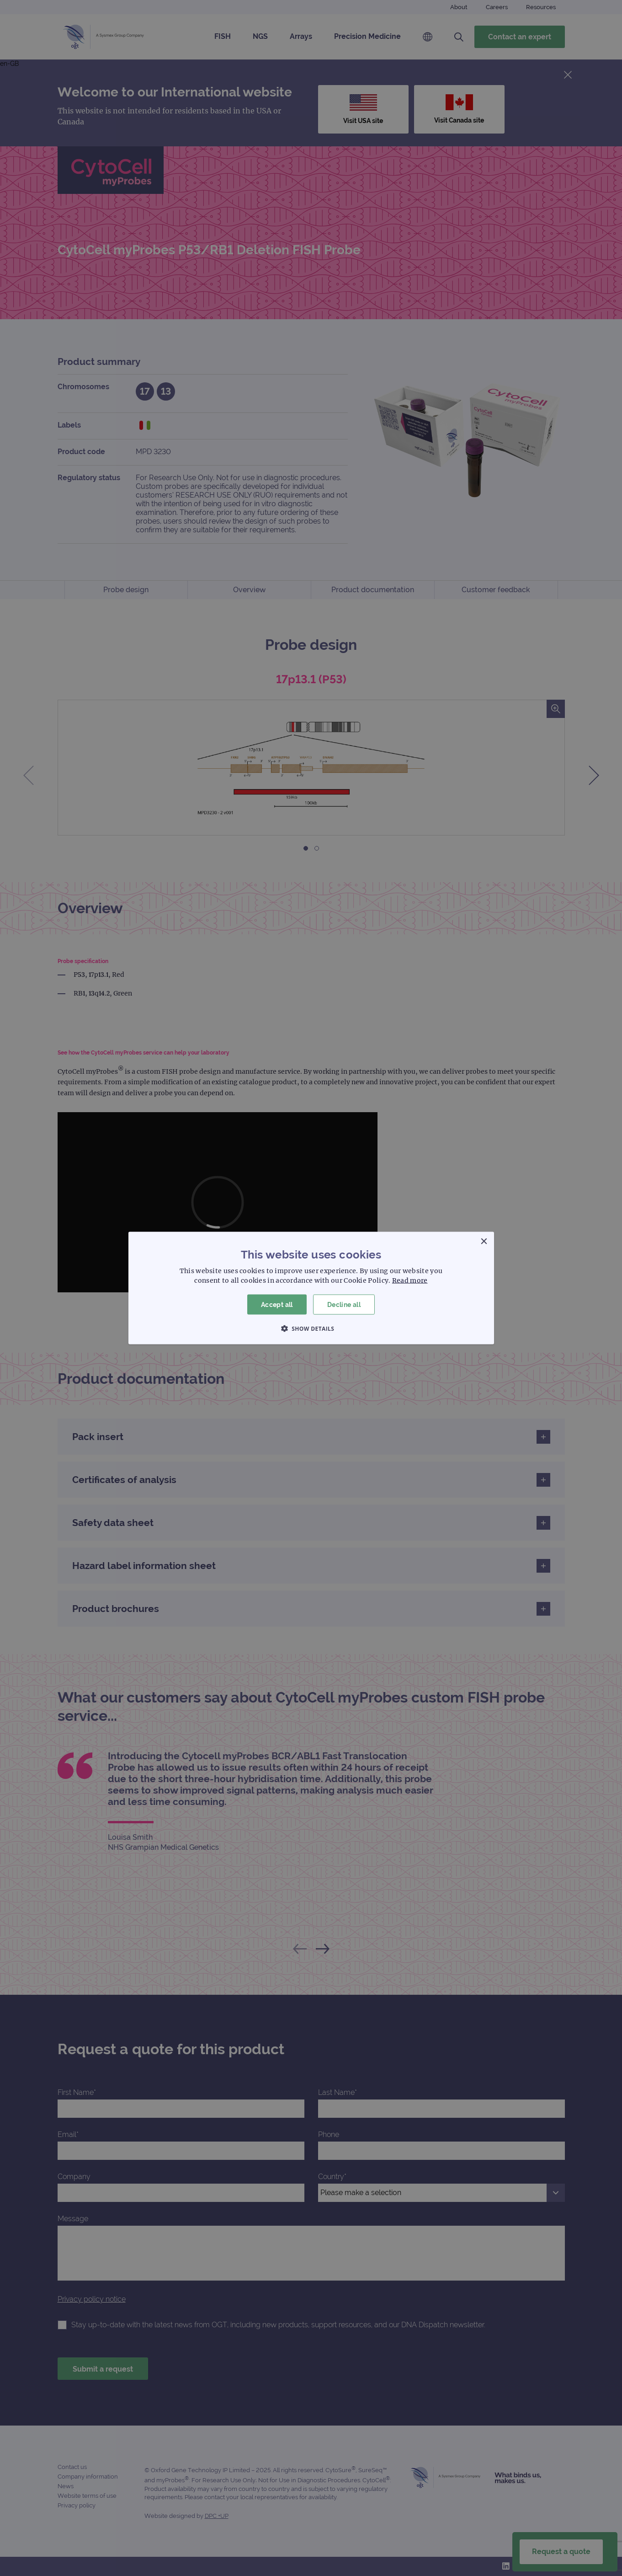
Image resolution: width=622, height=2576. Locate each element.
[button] (311, 1328)
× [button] (483, 1241)
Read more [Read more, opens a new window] (410, 1280)
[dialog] (311, 1288)
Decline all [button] (344, 1304)
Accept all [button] (277, 1304)
